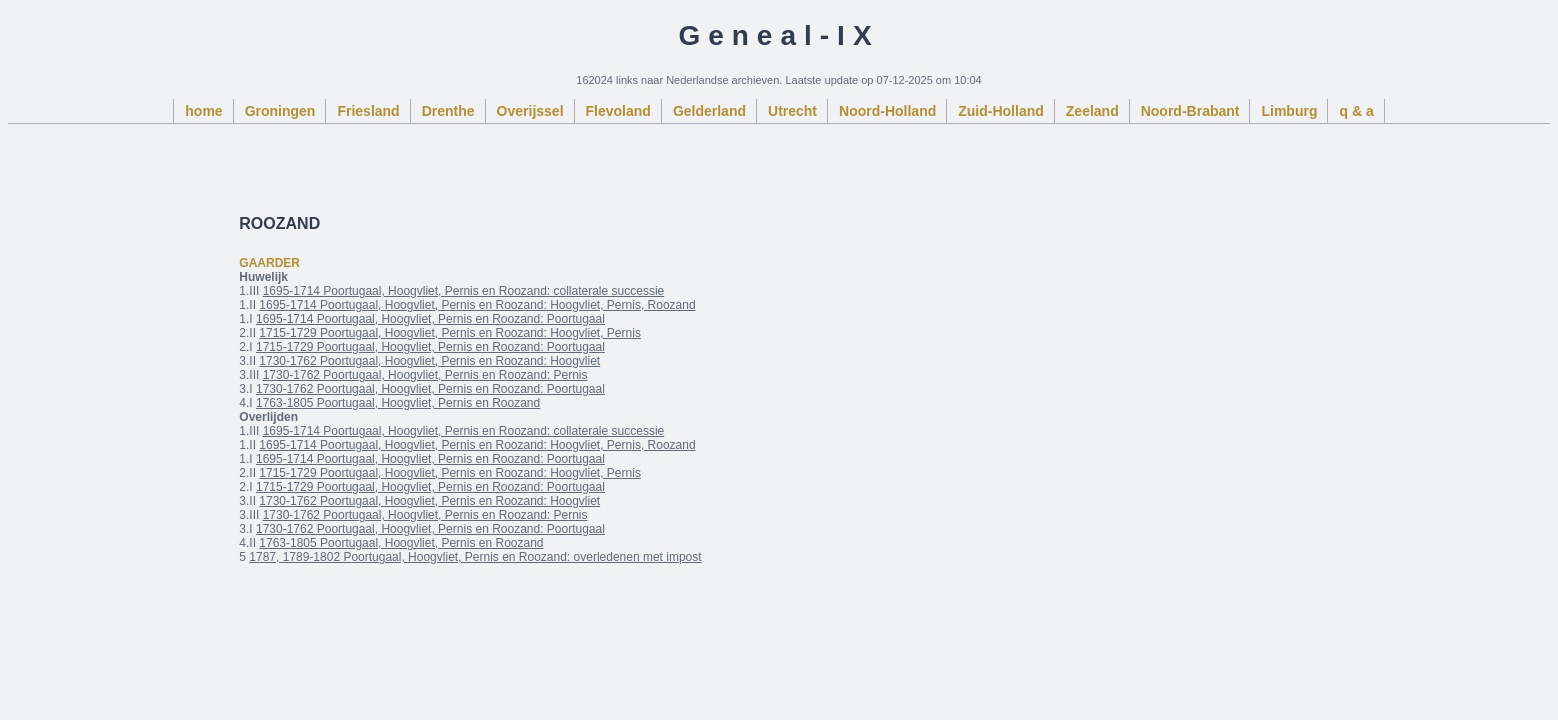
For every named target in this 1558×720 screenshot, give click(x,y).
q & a (1356, 111)
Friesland (368, 111)
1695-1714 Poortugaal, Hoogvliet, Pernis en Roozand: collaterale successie (464, 291)
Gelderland (709, 111)
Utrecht (792, 111)
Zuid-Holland (1001, 111)
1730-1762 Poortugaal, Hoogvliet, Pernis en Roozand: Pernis (425, 375)
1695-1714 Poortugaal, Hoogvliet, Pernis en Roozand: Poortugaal (430, 319)
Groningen (280, 111)
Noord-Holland (887, 111)
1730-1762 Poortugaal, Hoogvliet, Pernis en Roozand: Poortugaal (430, 389)
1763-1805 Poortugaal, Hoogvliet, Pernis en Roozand (398, 403)
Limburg (1289, 111)
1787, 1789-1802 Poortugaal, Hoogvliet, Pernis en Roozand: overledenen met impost (475, 557)
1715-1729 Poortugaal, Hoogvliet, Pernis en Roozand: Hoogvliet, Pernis (450, 333)
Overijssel (530, 111)
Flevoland (618, 111)
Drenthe (448, 111)
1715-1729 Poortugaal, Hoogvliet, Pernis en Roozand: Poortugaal (430, 347)
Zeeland (1092, 111)
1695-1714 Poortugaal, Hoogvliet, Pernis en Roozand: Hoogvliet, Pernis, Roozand (477, 305)
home (203, 111)
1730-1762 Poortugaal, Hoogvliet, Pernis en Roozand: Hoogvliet (429, 361)
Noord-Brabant (1190, 111)
